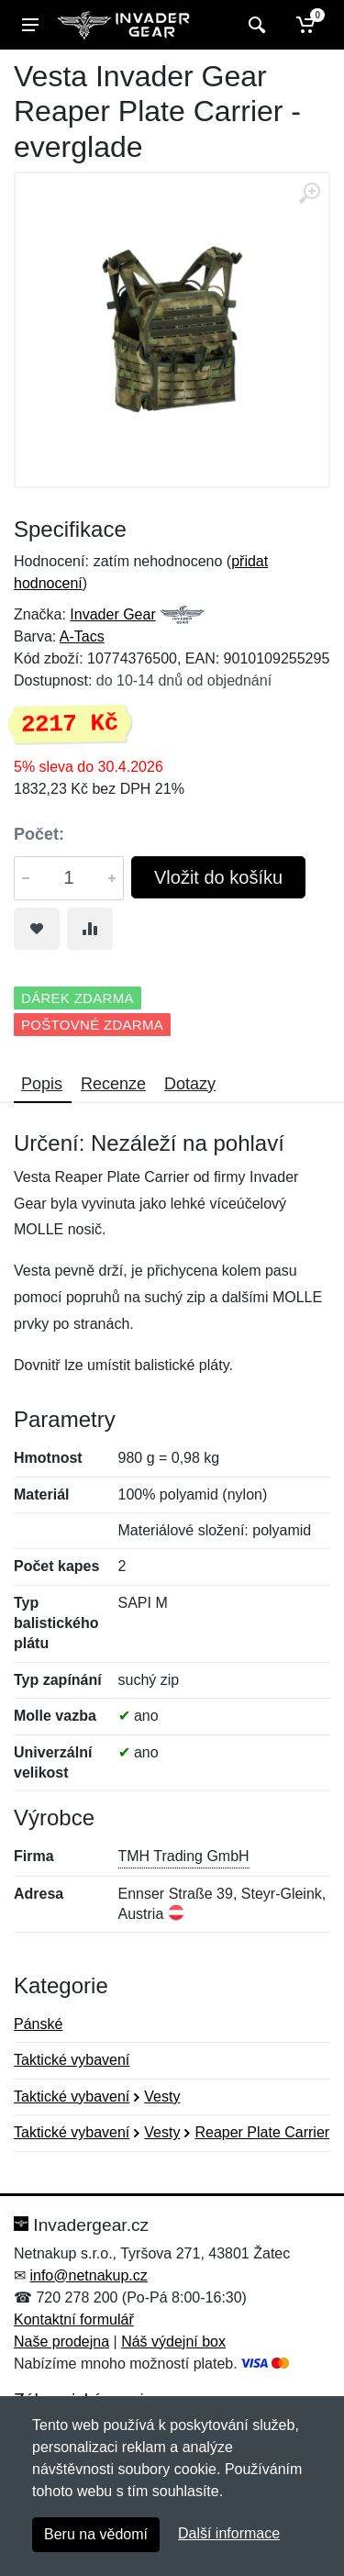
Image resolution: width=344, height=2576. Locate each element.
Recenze (113, 1084)
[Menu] (30, 24)
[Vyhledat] (254, 25)
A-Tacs (82, 636)
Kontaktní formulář (74, 2319)
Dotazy (190, 1084)
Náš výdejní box (173, 2341)
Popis (41, 1084)
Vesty (162, 2096)
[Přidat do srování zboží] (90, 929)
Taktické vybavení (71, 2060)
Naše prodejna (61, 2341)
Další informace (229, 2533)
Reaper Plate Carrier (261, 2132)
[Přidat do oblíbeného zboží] (37, 929)
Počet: (39, 834)
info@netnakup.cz (88, 2275)
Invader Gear (112, 614)
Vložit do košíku (218, 877)
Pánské (38, 2024)
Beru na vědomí (96, 2534)
